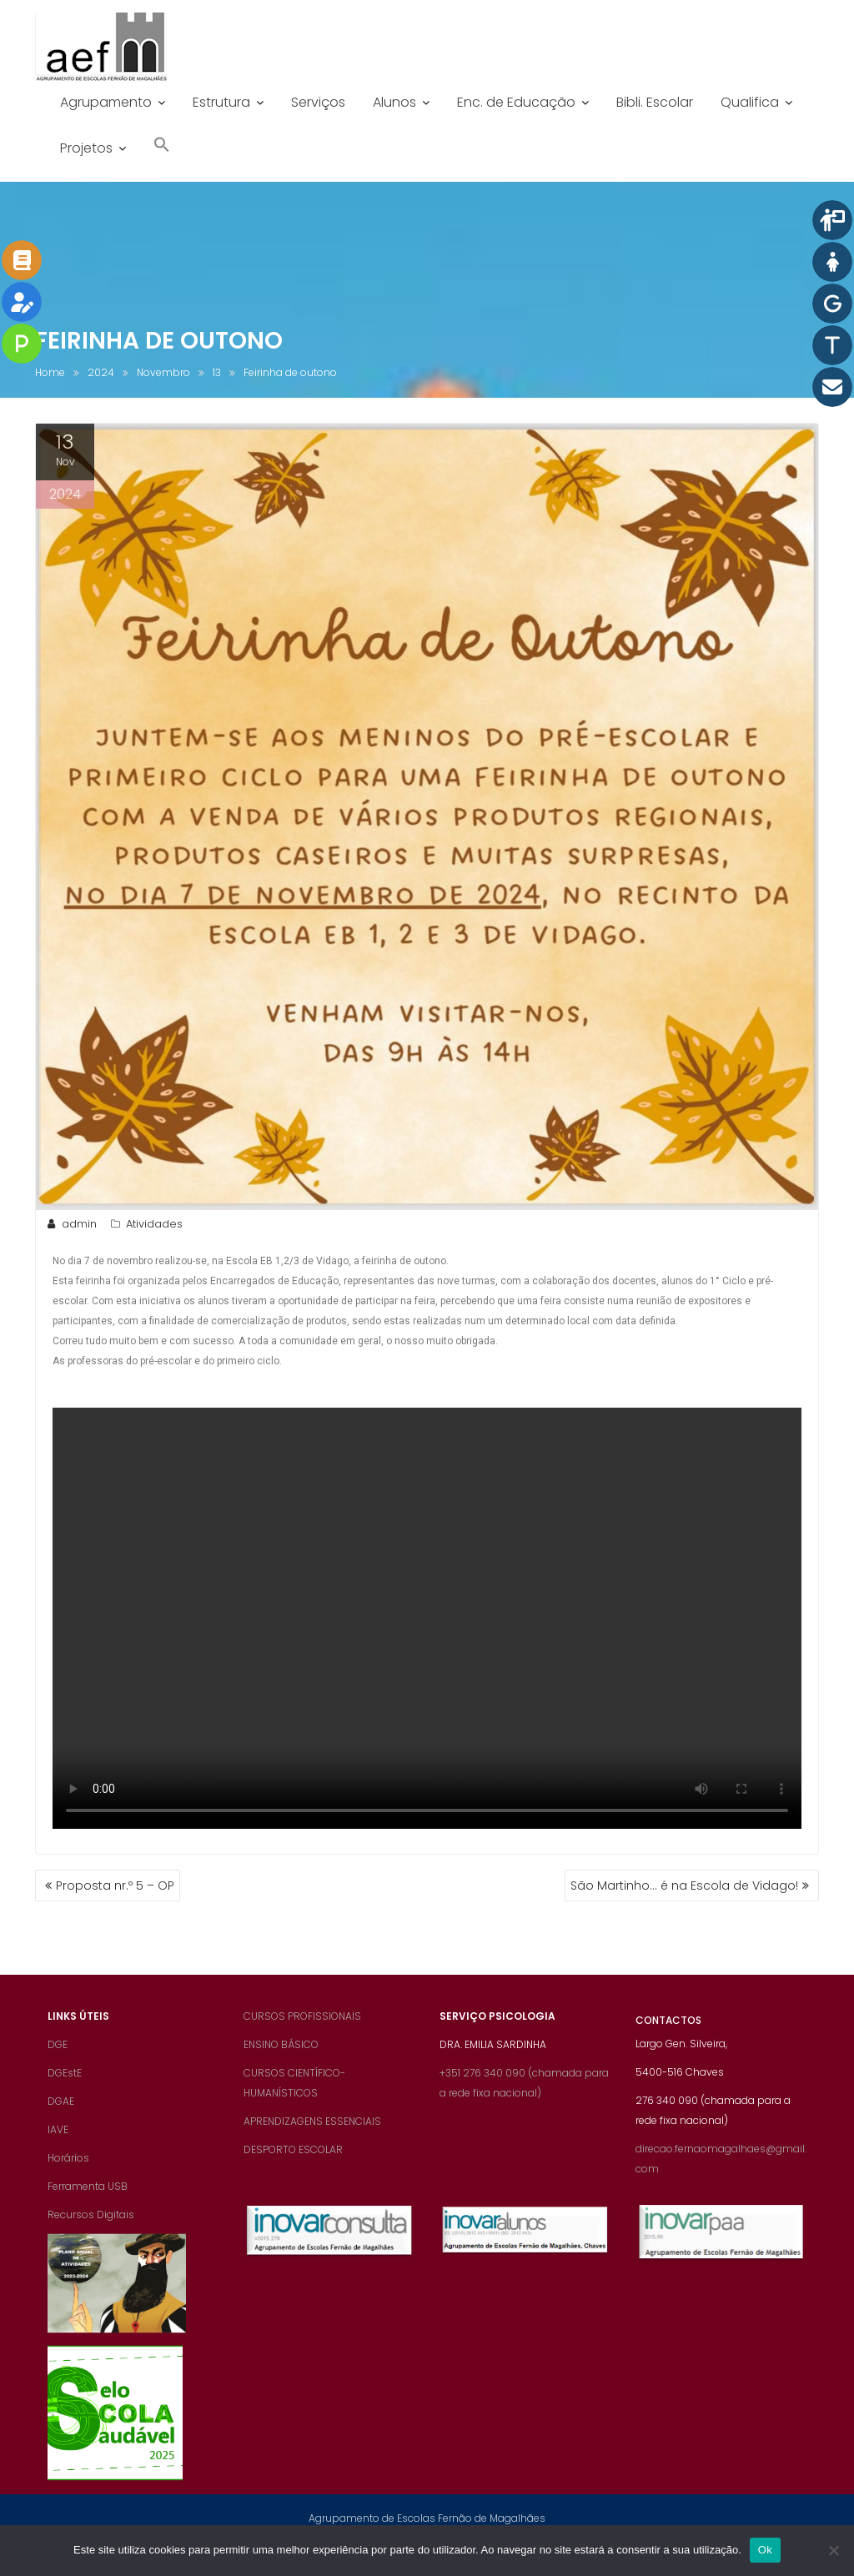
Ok (765, 2549)
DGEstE (65, 2090)
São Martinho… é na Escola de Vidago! (684, 1885)
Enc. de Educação (516, 102)
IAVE (58, 2147)
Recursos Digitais (91, 2232)
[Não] (833, 2550)
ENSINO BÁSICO (281, 2062)
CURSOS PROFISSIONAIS (302, 2033)
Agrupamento (106, 102)
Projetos (86, 148)
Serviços (318, 102)
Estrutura (221, 102)
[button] (162, 146)
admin (70, 1224)
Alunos (394, 102)
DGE (58, 2062)
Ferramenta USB (88, 2204)
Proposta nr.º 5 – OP (115, 1885)
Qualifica (750, 102)
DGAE (61, 2119)
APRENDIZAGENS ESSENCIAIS (312, 2139)
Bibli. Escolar (654, 102)
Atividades (154, 1224)
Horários (68, 2175)
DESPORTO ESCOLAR (293, 2167)
